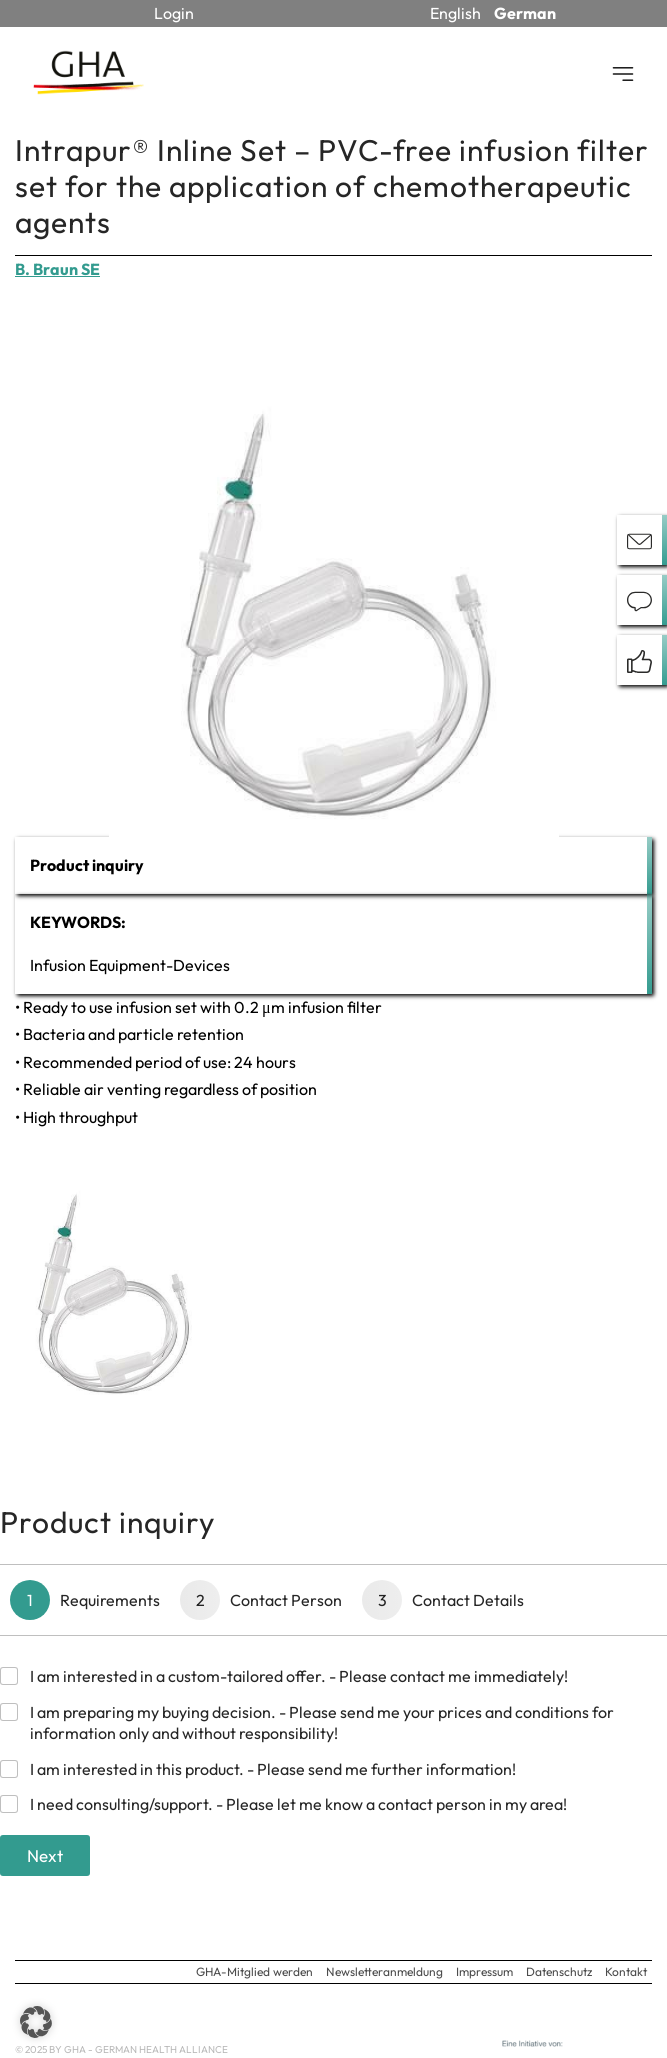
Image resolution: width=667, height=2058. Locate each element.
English (455, 13)
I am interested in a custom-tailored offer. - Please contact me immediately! (299, 1676)
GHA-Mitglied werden (254, 1971)
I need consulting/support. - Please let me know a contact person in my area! (298, 1804)
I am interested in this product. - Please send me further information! (273, 1769)
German (525, 13)
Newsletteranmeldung (384, 1971)
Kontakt (626, 1971)
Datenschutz (559, 1971)
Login (174, 13)
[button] (36, 2022)
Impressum (484, 1971)
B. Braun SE (57, 269)
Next (45, 1855)
